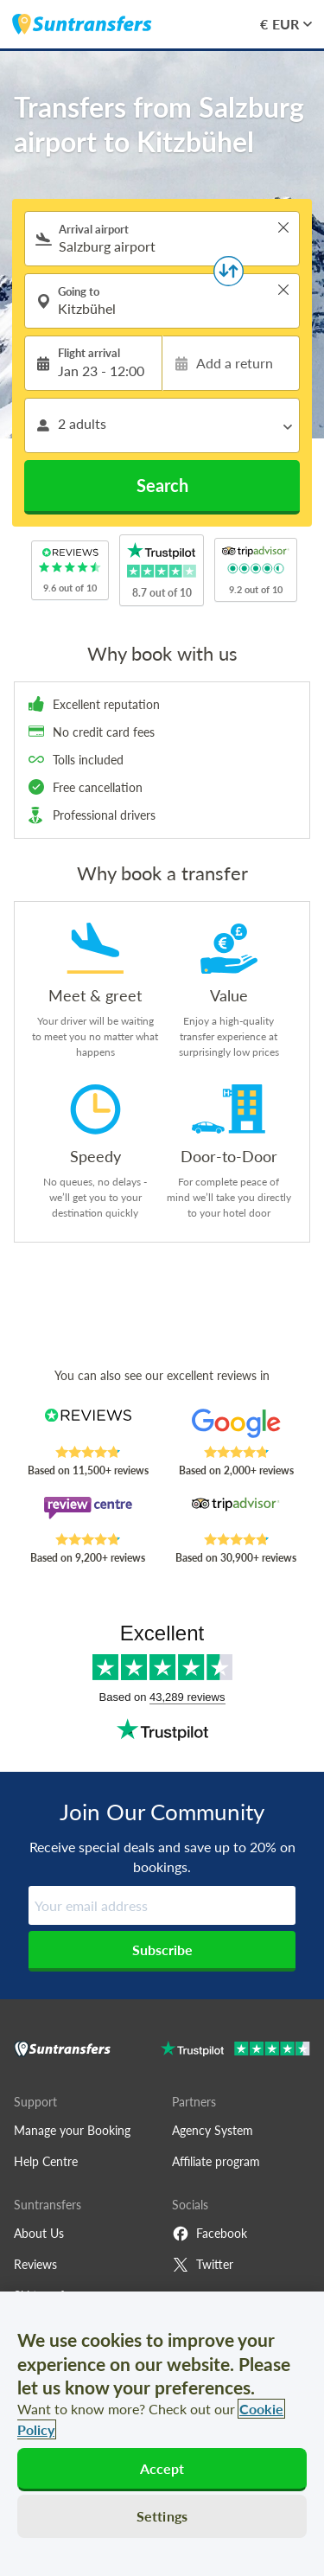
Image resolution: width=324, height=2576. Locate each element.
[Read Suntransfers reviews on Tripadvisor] (236, 1514)
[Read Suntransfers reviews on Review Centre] (87, 1514)
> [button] (283, 227)
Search (162, 485)
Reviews (35, 2264)
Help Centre (46, 2161)
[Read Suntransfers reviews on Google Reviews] (236, 1427)
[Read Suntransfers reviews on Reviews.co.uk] (87, 1427)
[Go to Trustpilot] (235, 2051)
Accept (162, 2468)
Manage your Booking (72, 2130)
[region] (162, 2434)
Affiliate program (216, 2161)
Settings (162, 2516)
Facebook (209, 2233)
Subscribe (162, 1949)
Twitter (202, 2264)
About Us (39, 2233)
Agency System (212, 2130)
